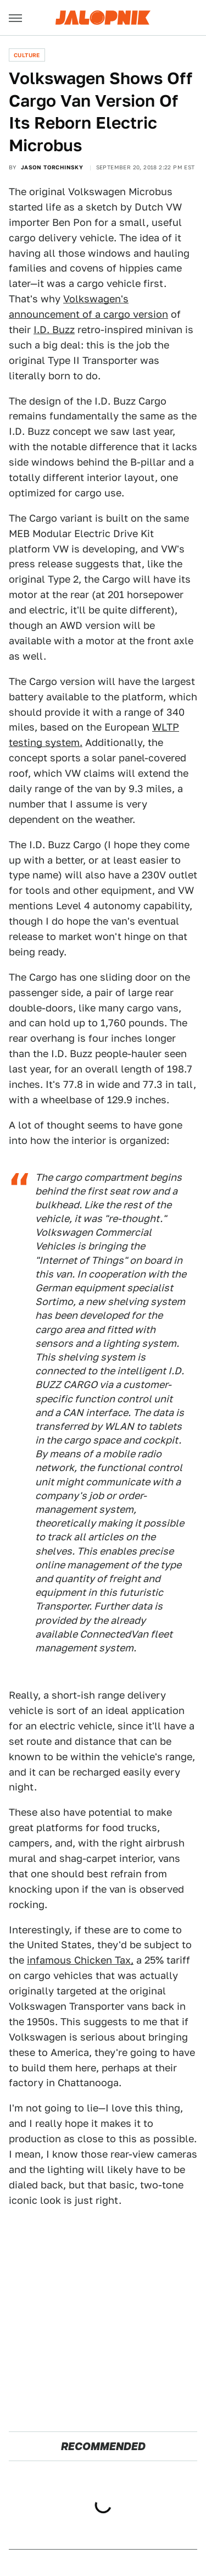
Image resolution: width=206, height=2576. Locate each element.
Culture (27, 55)
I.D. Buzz (54, 329)
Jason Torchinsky (52, 167)
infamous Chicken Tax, (80, 1960)
